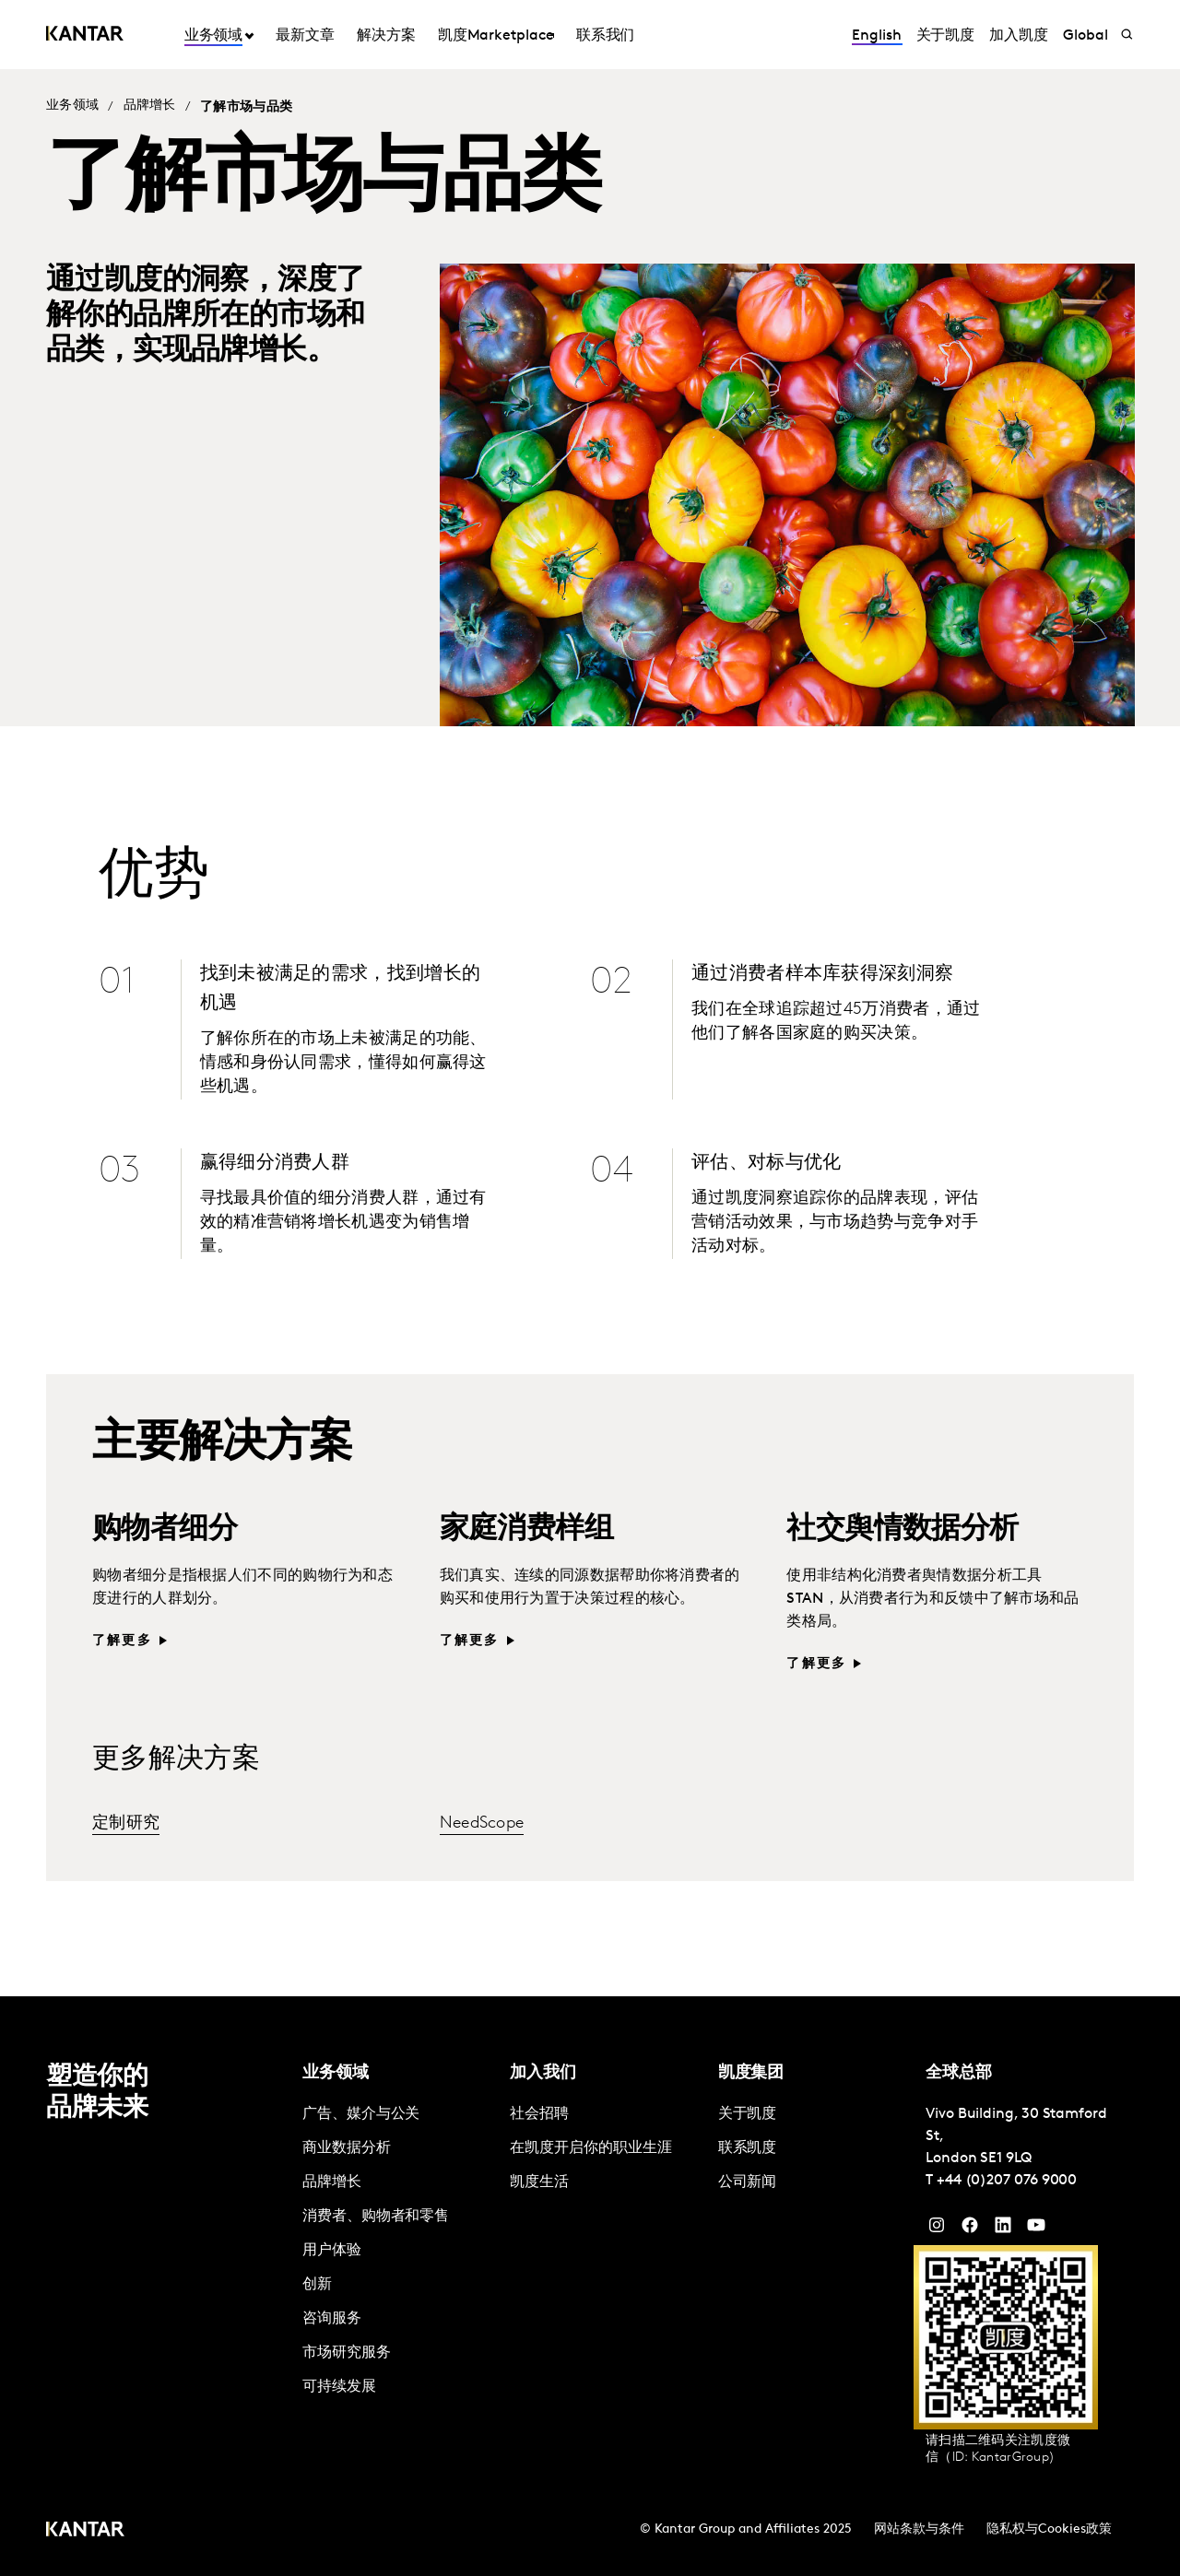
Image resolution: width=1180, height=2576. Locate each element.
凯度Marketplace (496, 36)
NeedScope (482, 1823)
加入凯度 (1018, 36)
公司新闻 (747, 2182)
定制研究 (125, 1823)
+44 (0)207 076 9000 (1007, 2180)
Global (1085, 36)
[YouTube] (1003, 2229)
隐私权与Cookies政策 (1049, 2529)
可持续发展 (339, 2387)
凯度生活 (539, 2182)
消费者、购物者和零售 (375, 2216)
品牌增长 (150, 105)
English (876, 36)
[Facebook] (970, 2229)
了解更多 (122, 1641)
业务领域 (213, 36)
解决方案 (386, 36)
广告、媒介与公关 (360, 2114)
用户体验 (331, 2250)
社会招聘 (539, 2114)
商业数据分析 (346, 2148)
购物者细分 (164, 1530)
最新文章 (305, 36)
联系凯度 (747, 2148)
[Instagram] (937, 2229)
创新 (317, 2284)
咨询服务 (331, 2318)
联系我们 (605, 36)
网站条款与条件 (919, 2529)
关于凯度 (945, 36)
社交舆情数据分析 (902, 1530)
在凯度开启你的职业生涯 (590, 2148)
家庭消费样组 (526, 1530)
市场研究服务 (346, 2353)
